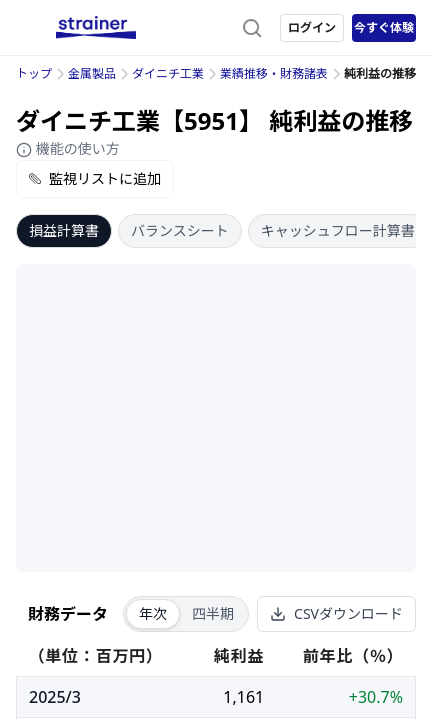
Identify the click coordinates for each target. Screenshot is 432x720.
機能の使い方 (68, 148)
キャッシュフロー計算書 (338, 230)
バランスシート (180, 230)
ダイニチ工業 (168, 73)
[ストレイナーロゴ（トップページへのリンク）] (96, 28)
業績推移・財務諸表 (274, 73)
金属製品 (92, 73)
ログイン (312, 27)
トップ (34, 73)
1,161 (243, 697)
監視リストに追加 (95, 178)
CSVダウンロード (336, 613)
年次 (153, 613)
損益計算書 (64, 230)
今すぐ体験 (384, 27)
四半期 (213, 613)
